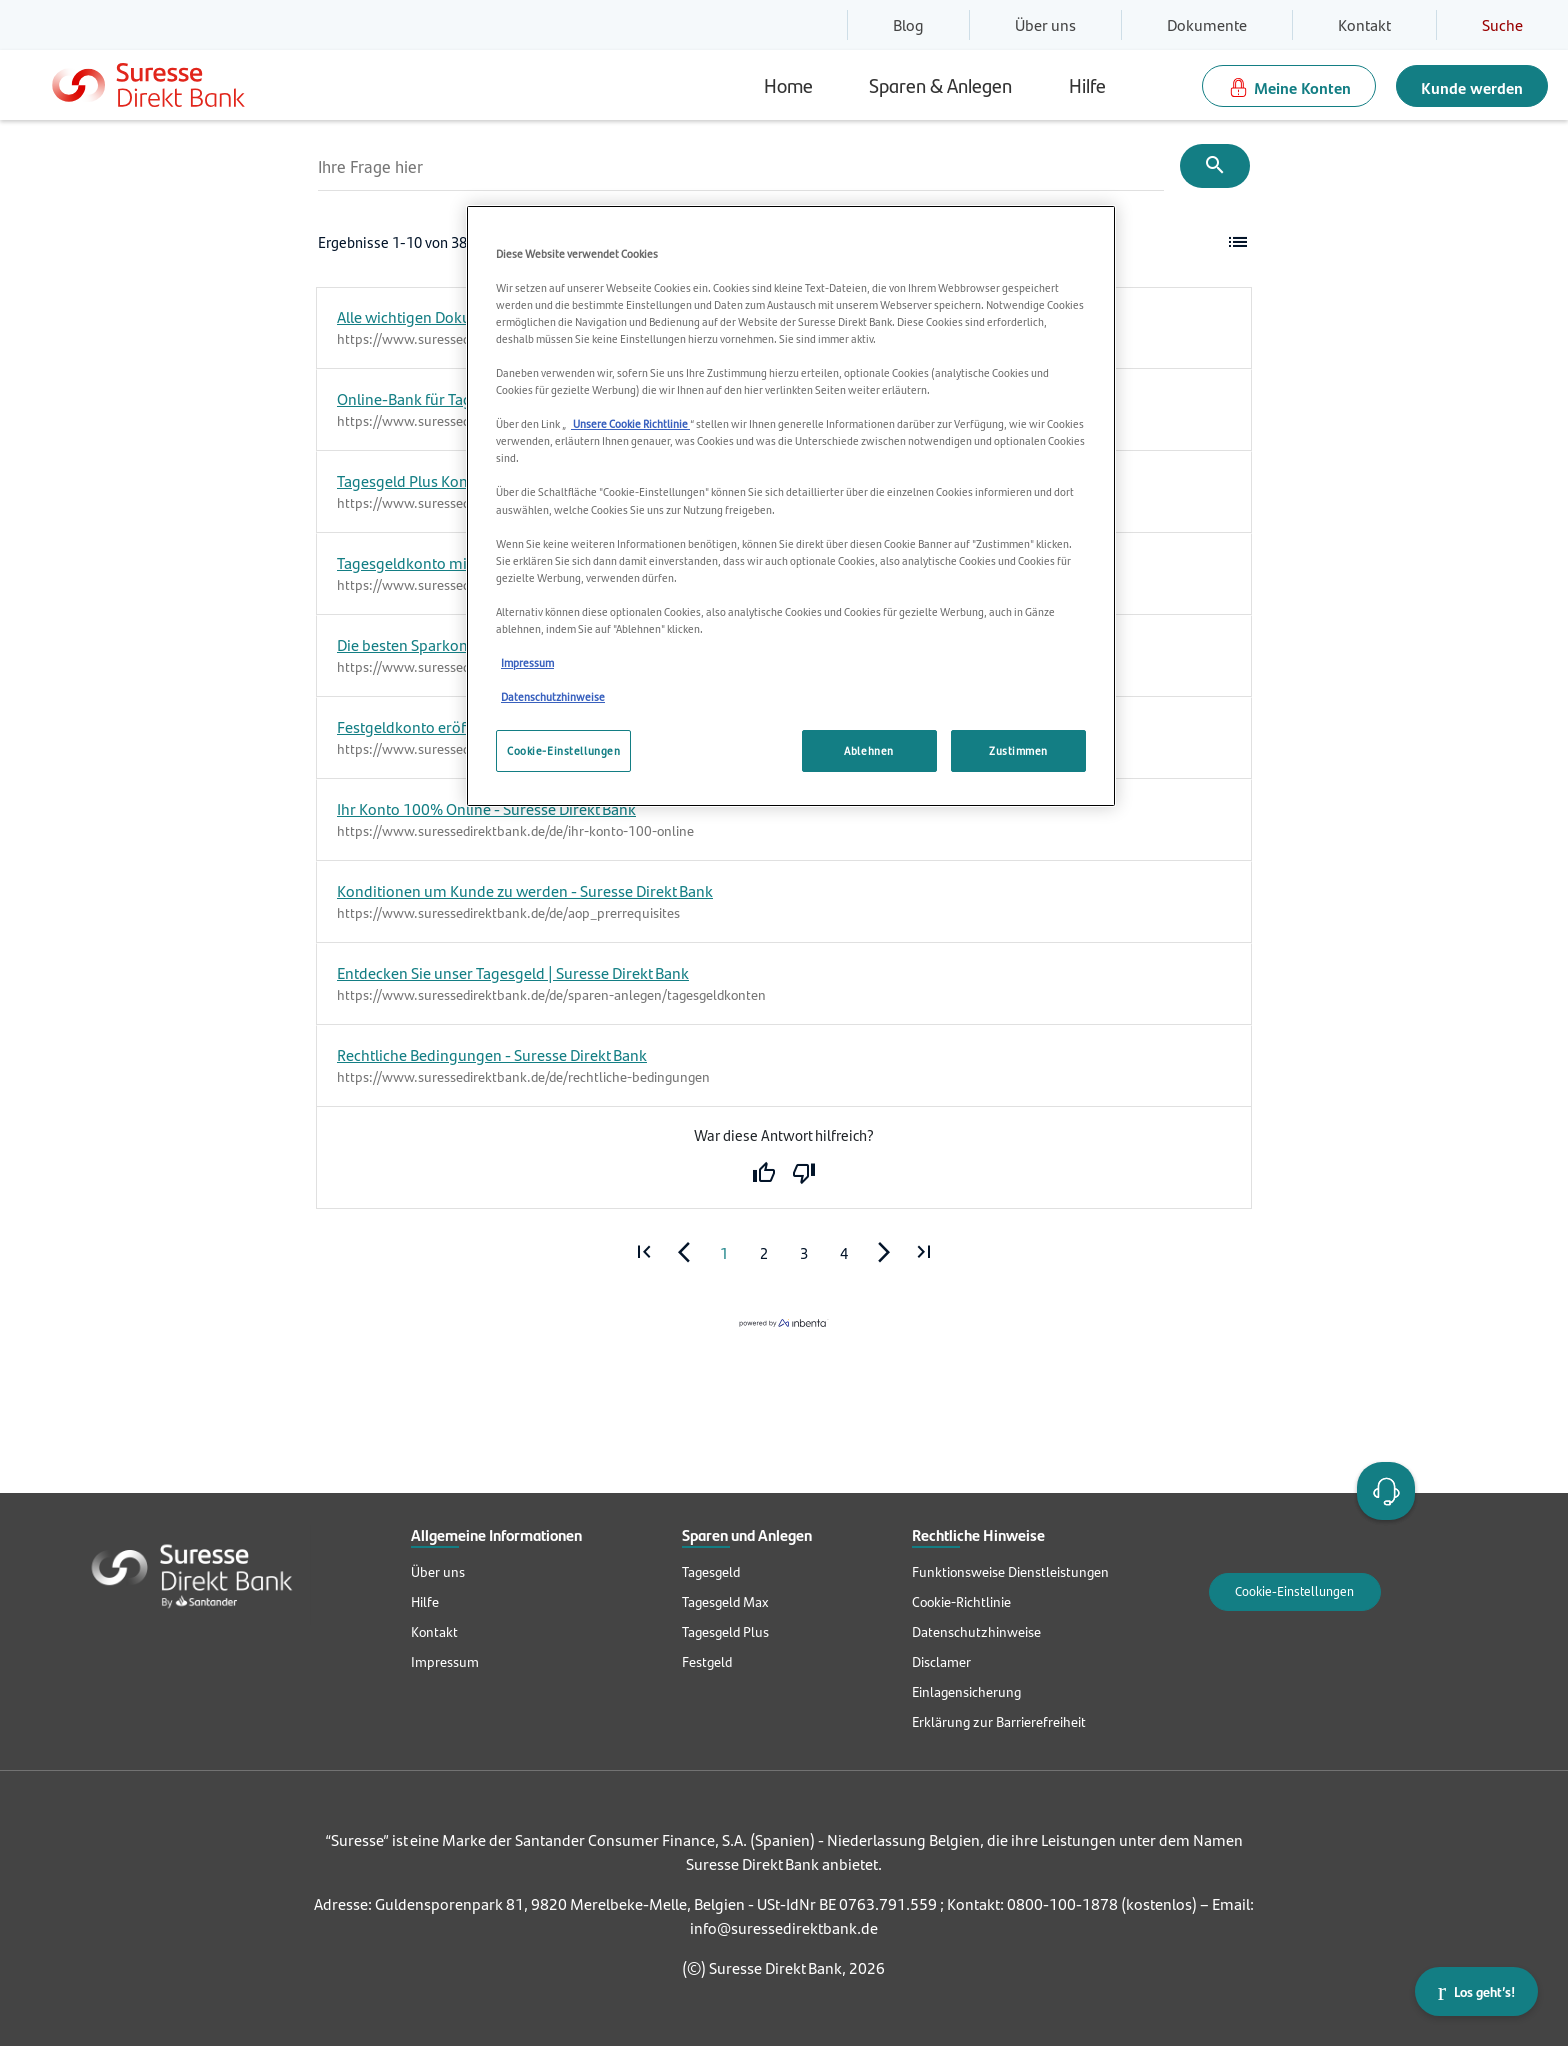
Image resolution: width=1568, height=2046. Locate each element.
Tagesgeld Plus (725, 1632)
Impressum (445, 1662)
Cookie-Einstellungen (1294, 1591)
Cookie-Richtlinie (961, 1602)
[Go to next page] (884, 1253)
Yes (764, 1174)
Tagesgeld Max (725, 1602)
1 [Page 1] (724, 1253)
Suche (1502, 24)
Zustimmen (1018, 750)
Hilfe (1087, 85)
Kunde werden (1472, 87)
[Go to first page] (644, 1253)
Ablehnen (869, 750)
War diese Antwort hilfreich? (784, 1135)
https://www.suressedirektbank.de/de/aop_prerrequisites (508, 913)
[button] (1238, 243)
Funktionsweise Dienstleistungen (1010, 1572)
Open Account (1382, 1489)
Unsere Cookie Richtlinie (630, 423)
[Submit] (1215, 166)
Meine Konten (1302, 87)
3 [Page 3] (804, 1253)
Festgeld (707, 1662)
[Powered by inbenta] (784, 1323)
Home (788, 85)
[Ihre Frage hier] (741, 166)
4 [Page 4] (844, 1253)
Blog (908, 24)
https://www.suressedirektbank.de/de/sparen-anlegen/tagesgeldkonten (551, 995)
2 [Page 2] (764, 1253)
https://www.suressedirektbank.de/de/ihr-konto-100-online (515, 831)
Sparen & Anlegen (940, 85)
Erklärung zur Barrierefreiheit (999, 1722)
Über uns (1045, 24)
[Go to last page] (924, 1253)
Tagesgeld (711, 1572)
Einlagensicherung (966, 1692)
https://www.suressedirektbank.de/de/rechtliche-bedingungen (523, 1077)
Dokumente (1207, 24)
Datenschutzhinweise (976, 1632)
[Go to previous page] (684, 1253)
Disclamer (941, 1662)
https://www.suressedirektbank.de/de (450, 421)
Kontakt (1364, 24)
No (804, 1174)
